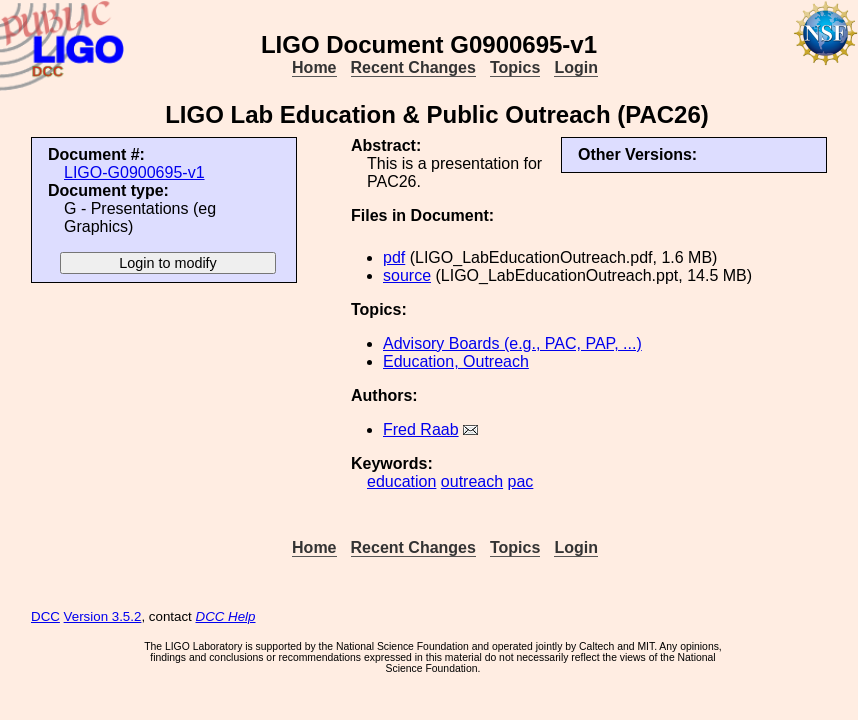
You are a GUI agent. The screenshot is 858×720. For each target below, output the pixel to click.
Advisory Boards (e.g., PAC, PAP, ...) (512, 343)
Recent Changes (413, 67)
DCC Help (226, 616)
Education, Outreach (456, 361)
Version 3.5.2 (103, 616)
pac (521, 481)
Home (314, 67)
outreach (472, 481)
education (401, 481)
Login (576, 67)
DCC (45, 616)
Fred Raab (421, 429)
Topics (515, 67)
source (407, 275)
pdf (394, 257)
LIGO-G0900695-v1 (134, 172)
